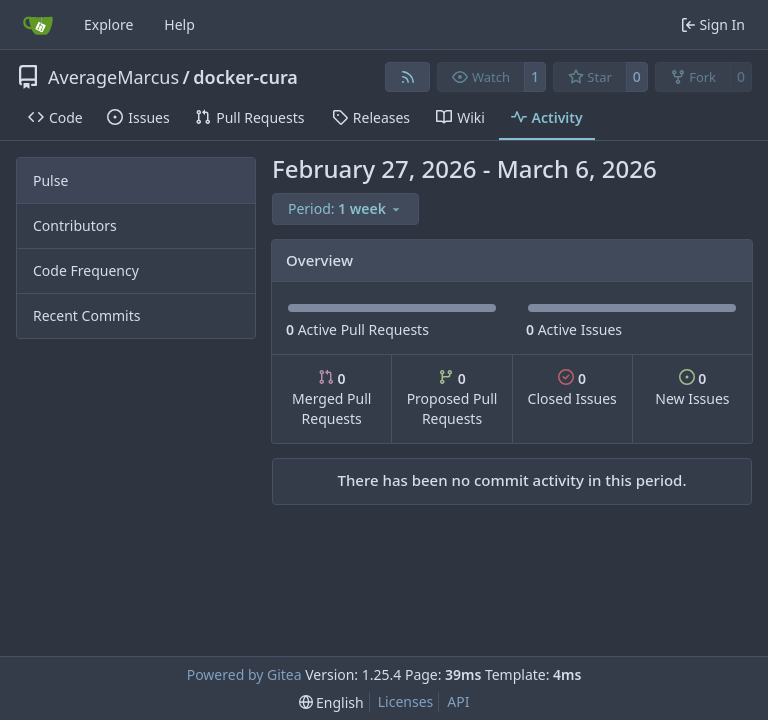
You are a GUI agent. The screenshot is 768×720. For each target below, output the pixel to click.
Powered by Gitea (244, 674)
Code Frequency (86, 270)
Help (179, 24)
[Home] (38, 25)
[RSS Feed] (408, 77)
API (458, 701)
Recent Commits (86, 315)
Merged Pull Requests (331, 398)
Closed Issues (572, 388)
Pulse (50, 180)
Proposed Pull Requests (452, 398)
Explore (108, 24)
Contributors (75, 225)
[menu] (345, 209)
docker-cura (245, 77)
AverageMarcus (113, 77)
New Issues (692, 388)
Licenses (406, 701)
